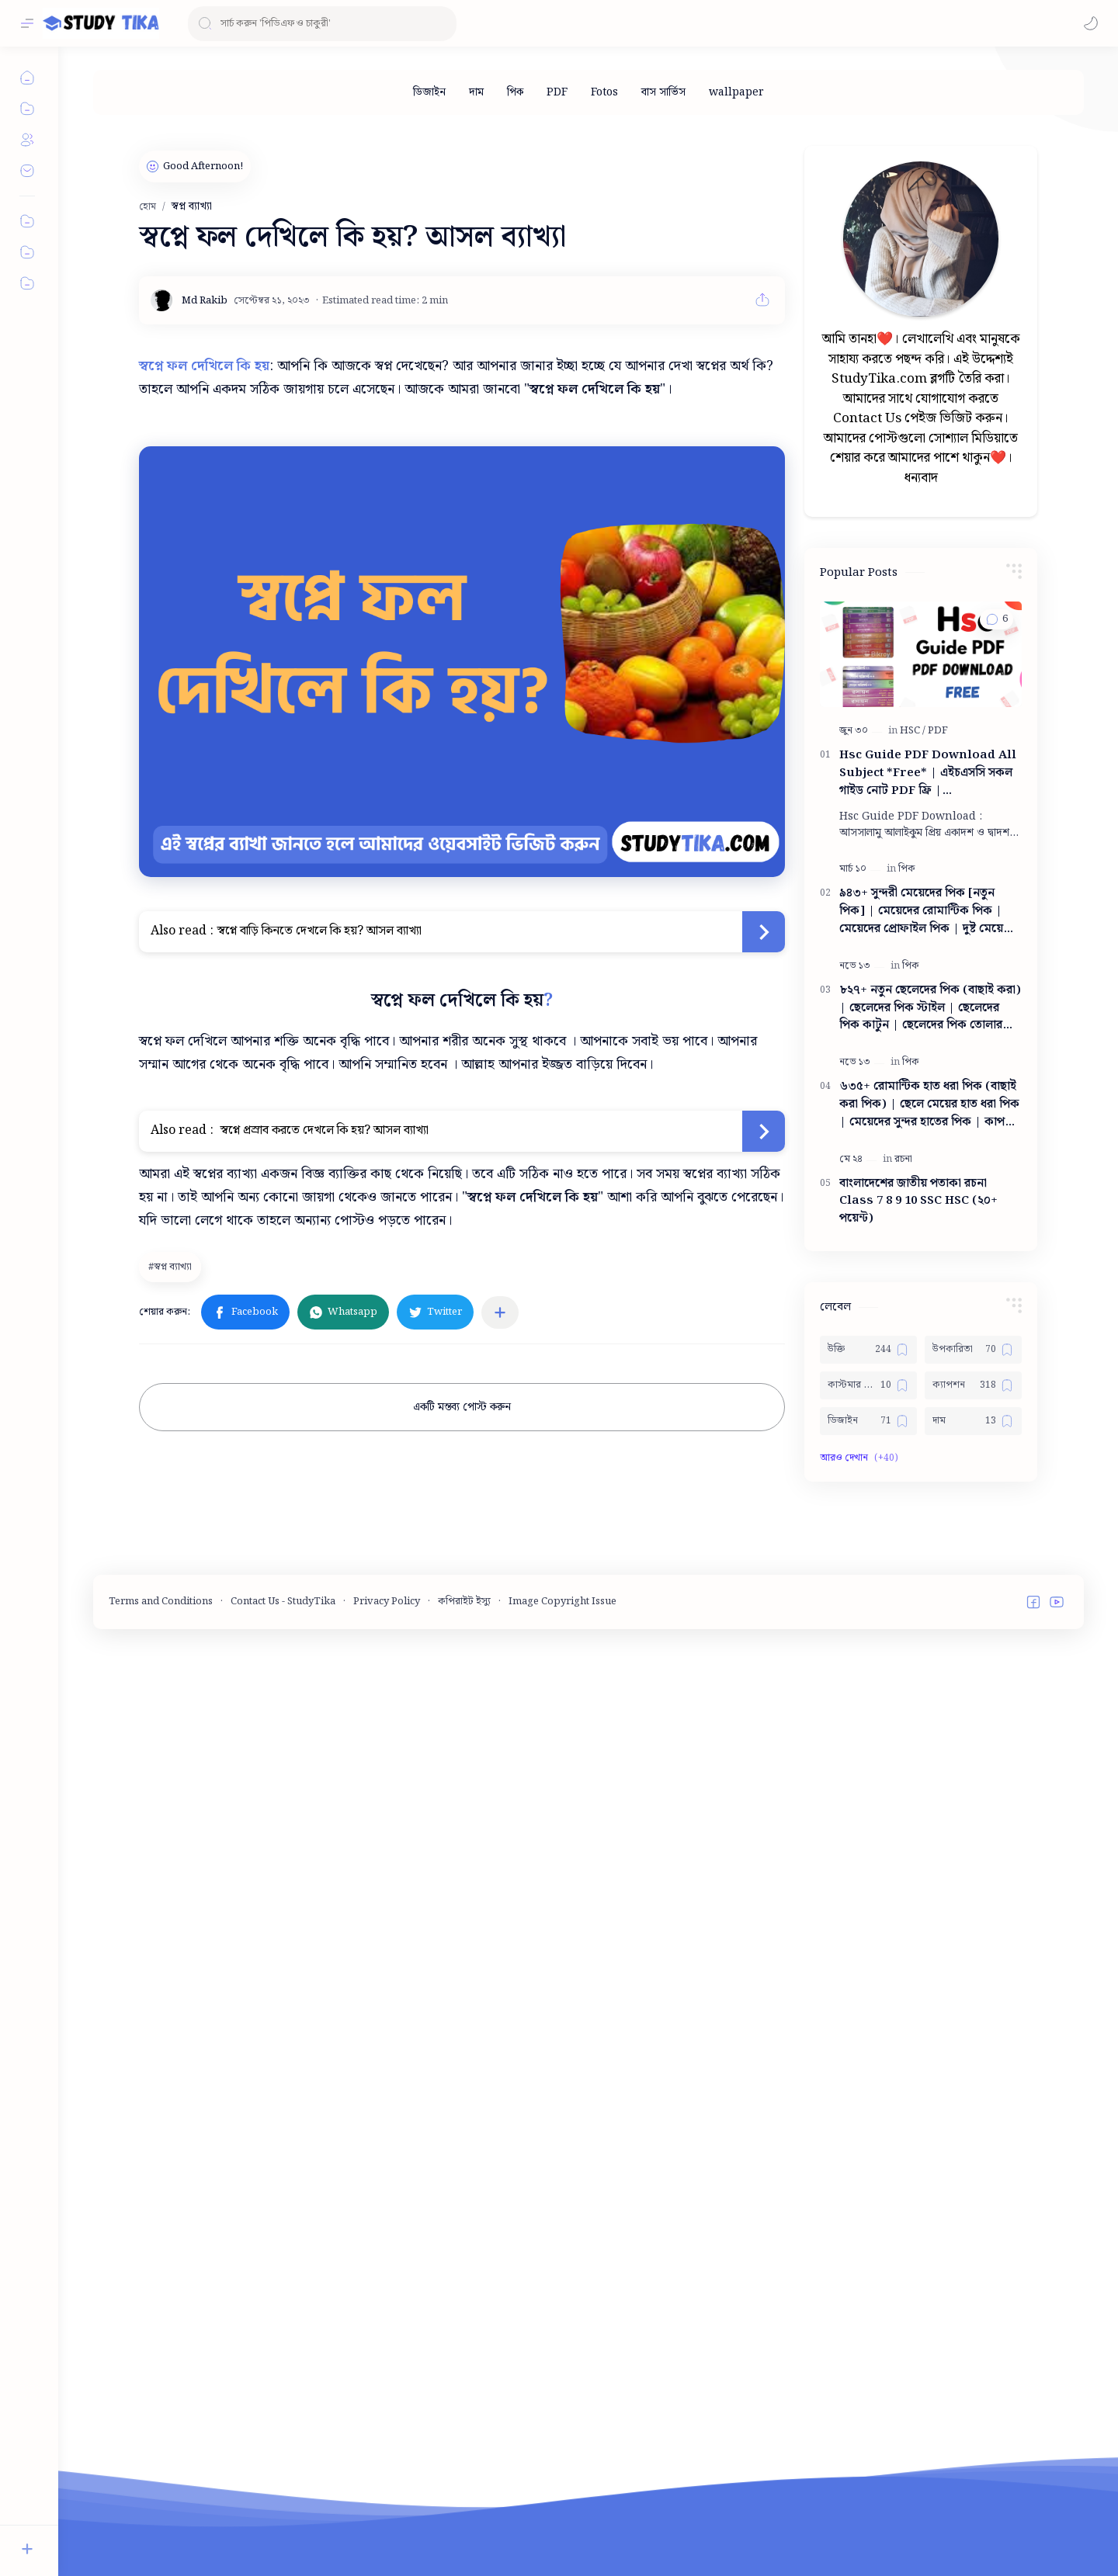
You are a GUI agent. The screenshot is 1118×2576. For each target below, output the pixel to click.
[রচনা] (903, 1624)
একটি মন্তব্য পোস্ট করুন (462, 1407)
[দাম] (476, 92)
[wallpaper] (736, 92)
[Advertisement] (920, 348)
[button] (1090, 23)
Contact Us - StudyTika (283, 2533)
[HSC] (912, 1196)
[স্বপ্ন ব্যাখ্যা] (172, 1266)
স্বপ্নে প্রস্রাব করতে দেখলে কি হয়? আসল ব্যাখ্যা (323, 1130)
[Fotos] (604, 92)
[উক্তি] (868, 1815)
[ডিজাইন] (429, 92)
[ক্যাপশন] (973, 1851)
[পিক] (515, 92)
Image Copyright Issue (562, 2533)
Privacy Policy (386, 2533)
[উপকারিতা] (973, 1815)
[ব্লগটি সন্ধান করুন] (322, 23)
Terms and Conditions (161, 2533)
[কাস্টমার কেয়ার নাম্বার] (868, 1851)
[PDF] (557, 92)
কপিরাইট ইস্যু (464, 2533)
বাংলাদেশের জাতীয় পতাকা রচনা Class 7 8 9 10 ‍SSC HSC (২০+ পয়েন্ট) (918, 1667)
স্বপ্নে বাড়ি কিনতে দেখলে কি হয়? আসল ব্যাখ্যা (319, 931)
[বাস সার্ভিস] (663, 92)
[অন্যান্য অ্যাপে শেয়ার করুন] (500, 1312)
